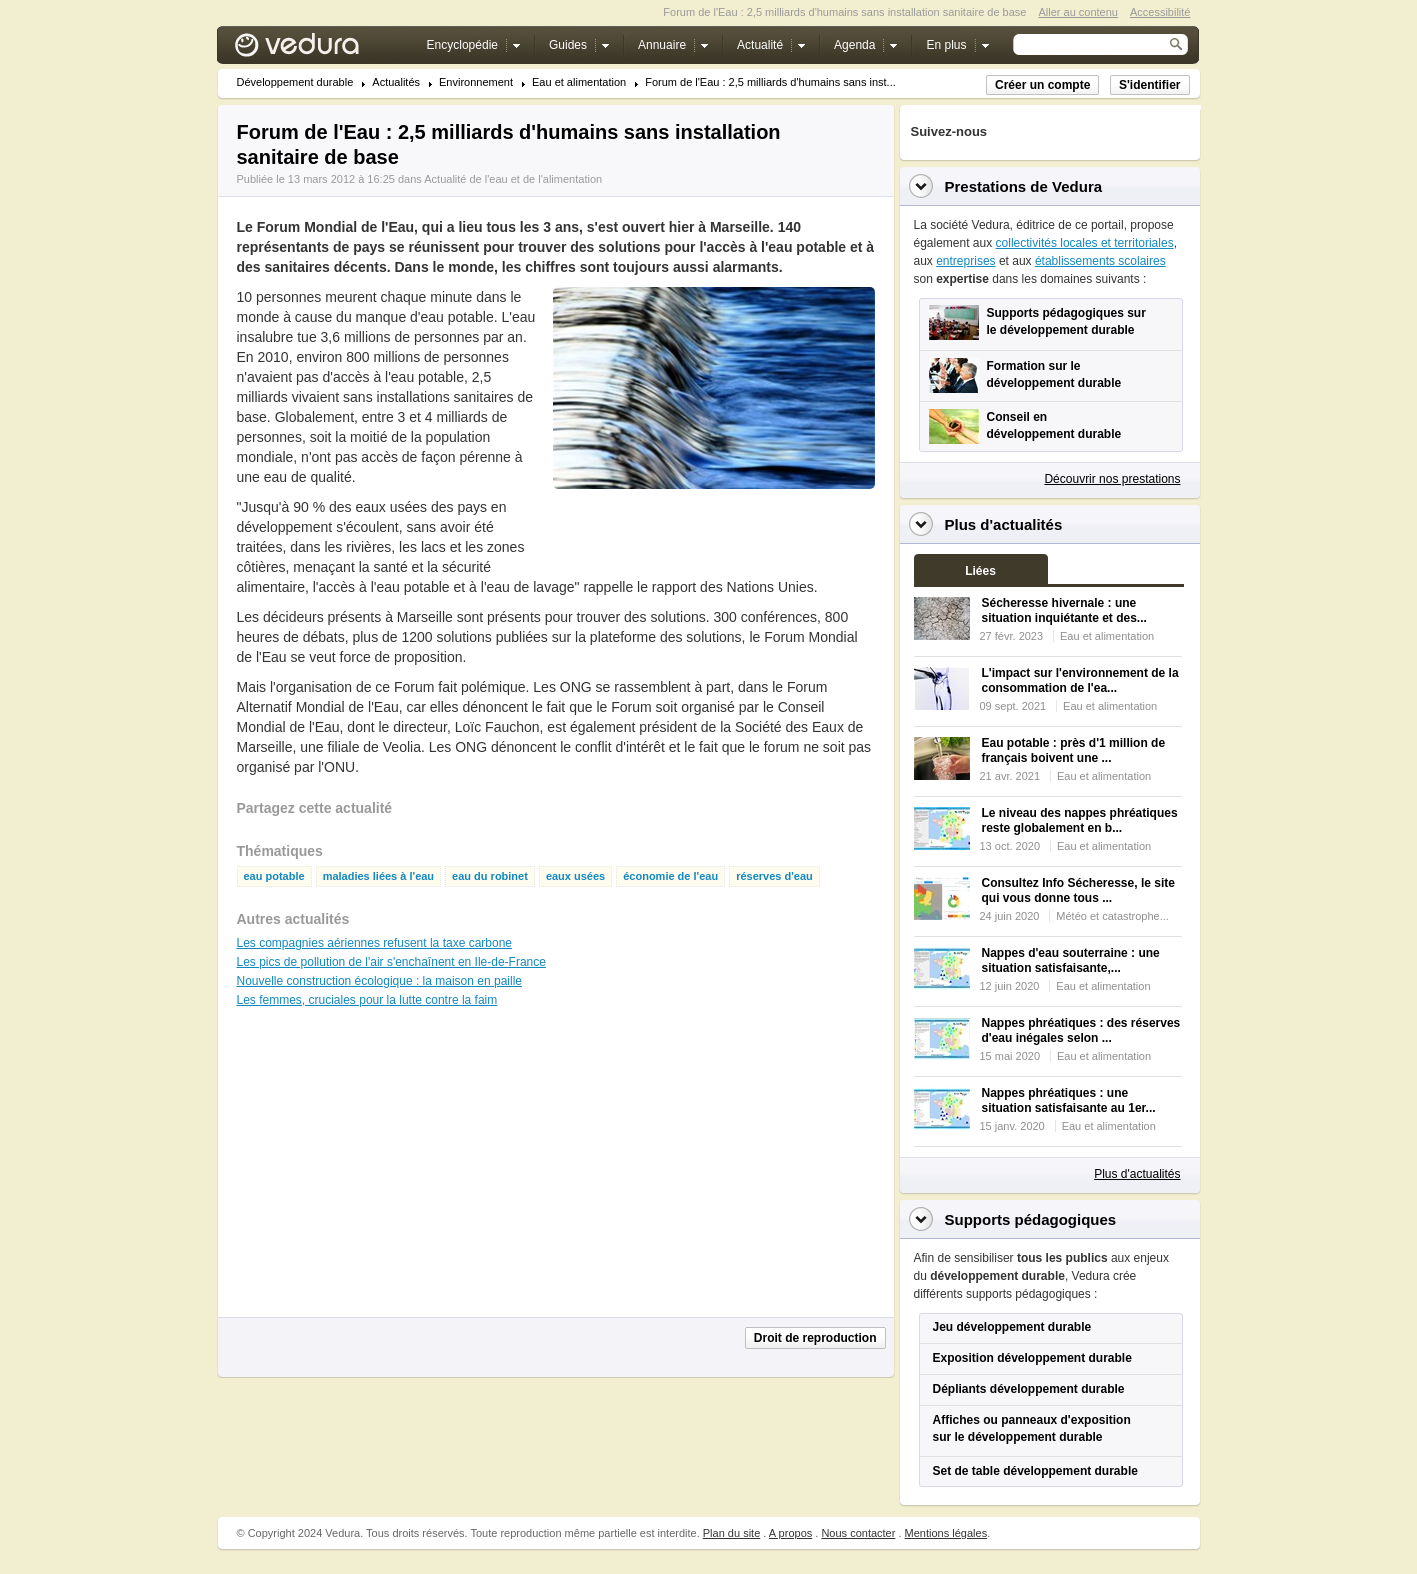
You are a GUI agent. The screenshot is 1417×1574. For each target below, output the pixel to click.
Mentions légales (946, 1533)
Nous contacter (858, 1533)
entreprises (965, 261)
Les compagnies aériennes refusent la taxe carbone (375, 943)
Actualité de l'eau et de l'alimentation (513, 179)
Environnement (476, 82)
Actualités (396, 82)
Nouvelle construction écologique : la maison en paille (380, 981)
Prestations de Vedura (1024, 186)
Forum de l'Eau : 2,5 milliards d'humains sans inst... (770, 82)
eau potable (274, 876)
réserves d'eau (774, 876)
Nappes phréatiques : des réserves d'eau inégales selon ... (1081, 1030)
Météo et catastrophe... (1112, 916)
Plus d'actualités (1137, 1174)
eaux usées (575, 876)
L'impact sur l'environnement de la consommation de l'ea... (1080, 680)
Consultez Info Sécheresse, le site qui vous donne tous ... (1078, 890)
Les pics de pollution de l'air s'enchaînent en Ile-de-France (391, 962)
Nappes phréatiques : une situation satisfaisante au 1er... (1069, 1100)
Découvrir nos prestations (1112, 479)
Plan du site (731, 1533)
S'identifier (1150, 85)
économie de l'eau (670, 876)
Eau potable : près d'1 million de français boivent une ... (1074, 750)
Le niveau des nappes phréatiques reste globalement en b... (1080, 820)
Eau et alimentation (579, 82)
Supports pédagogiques (1031, 1219)
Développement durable (295, 82)
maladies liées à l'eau (378, 876)
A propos (790, 1533)
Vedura (320, 49)
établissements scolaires (1100, 261)
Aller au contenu (1078, 12)
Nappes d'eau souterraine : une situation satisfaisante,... (1071, 960)
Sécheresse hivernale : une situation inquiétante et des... (1064, 610)
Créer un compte (1042, 85)
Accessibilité (1160, 12)
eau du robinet (490, 876)
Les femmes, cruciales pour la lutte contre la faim (367, 1000)
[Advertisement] (713, 534)
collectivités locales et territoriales (1085, 243)
